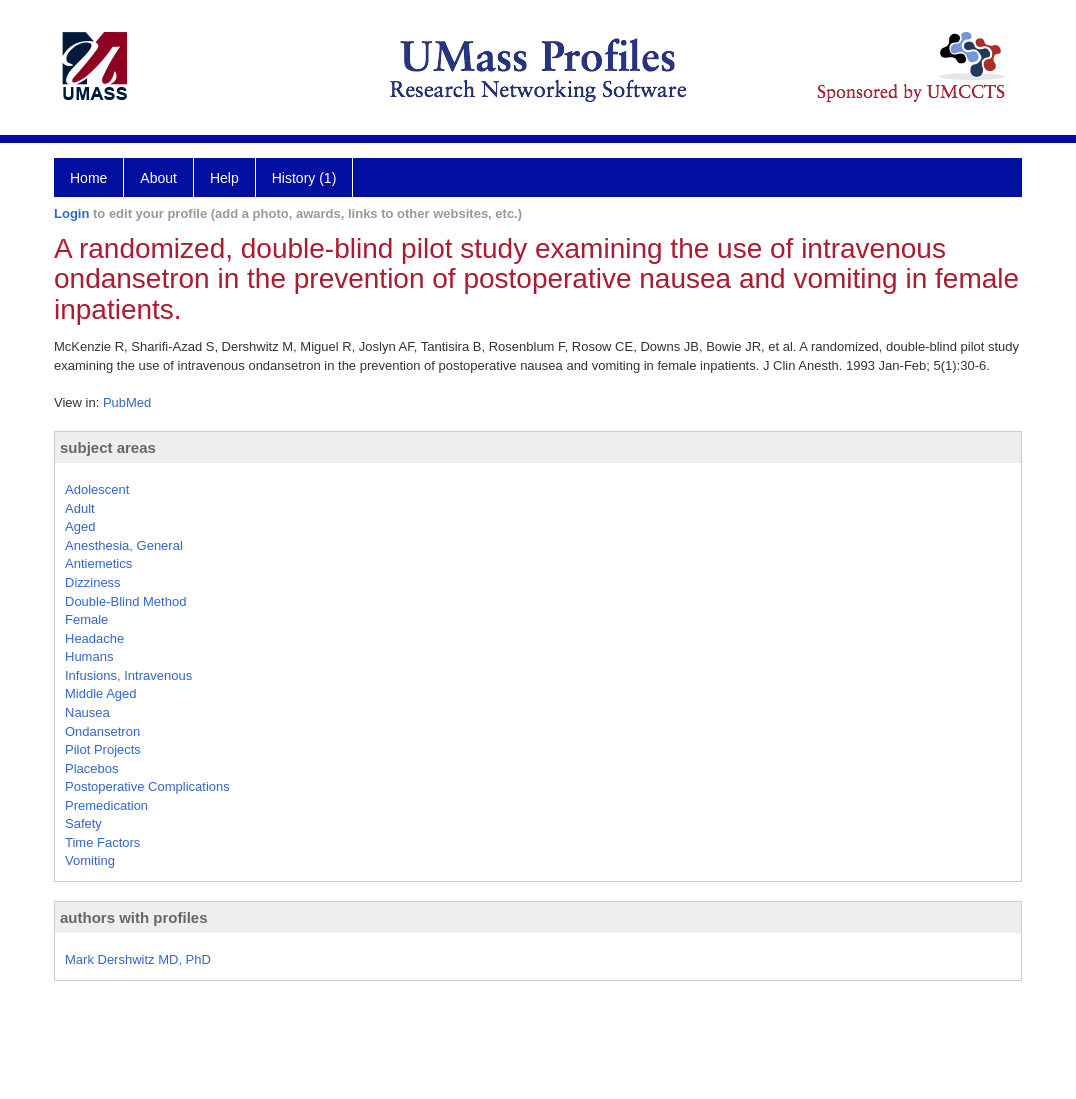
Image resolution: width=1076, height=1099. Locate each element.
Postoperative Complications (147, 786)
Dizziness (93, 582)
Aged (80, 526)
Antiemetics (98, 563)
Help (224, 178)
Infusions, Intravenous (128, 675)
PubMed (127, 402)
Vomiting (90, 860)
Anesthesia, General (124, 545)
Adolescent (97, 489)
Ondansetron (102, 731)
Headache (94, 638)
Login (71, 213)
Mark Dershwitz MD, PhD (138, 959)
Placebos (91, 768)
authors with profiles (134, 917)
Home (88, 178)
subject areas (108, 447)
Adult (80, 508)
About (158, 178)
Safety (83, 823)
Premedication (106, 805)
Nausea (87, 712)
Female (86, 619)
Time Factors (102, 842)
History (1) (304, 178)
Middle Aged (101, 693)
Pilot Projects (103, 749)
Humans (89, 656)
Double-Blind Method (125, 601)
